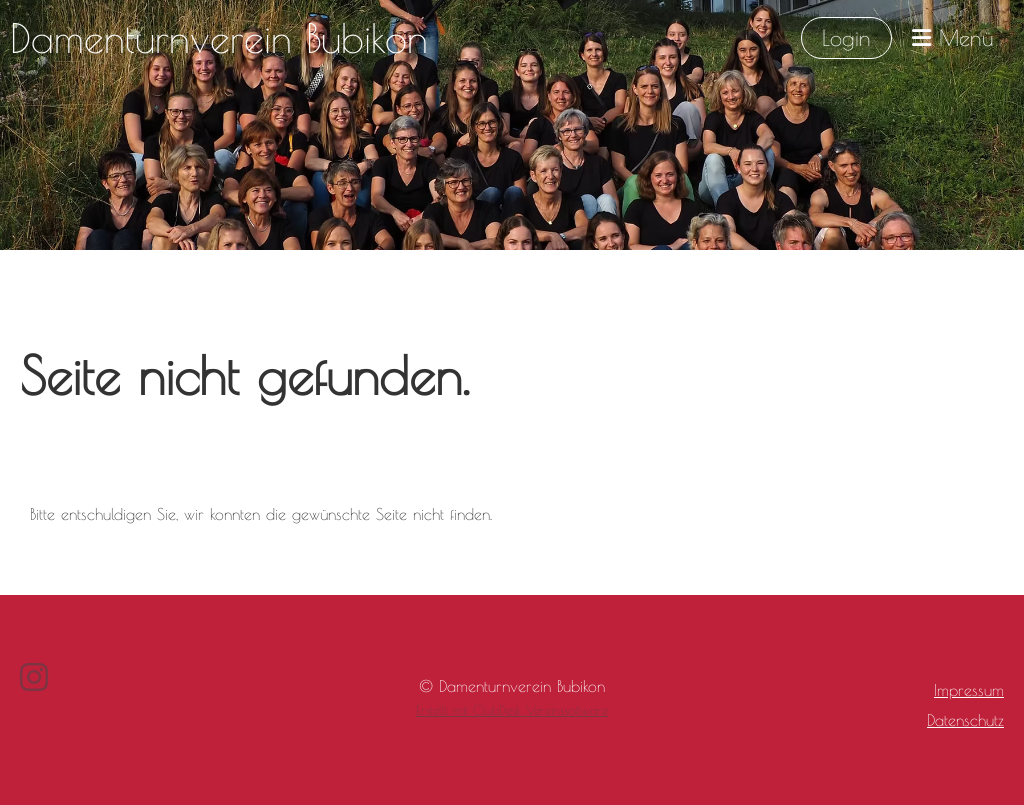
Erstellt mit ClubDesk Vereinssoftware (512, 710)
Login (846, 38)
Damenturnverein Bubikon (219, 38)
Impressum (969, 690)
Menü (953, 38)
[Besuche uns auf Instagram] (34, 677)
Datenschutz (965, 720)
